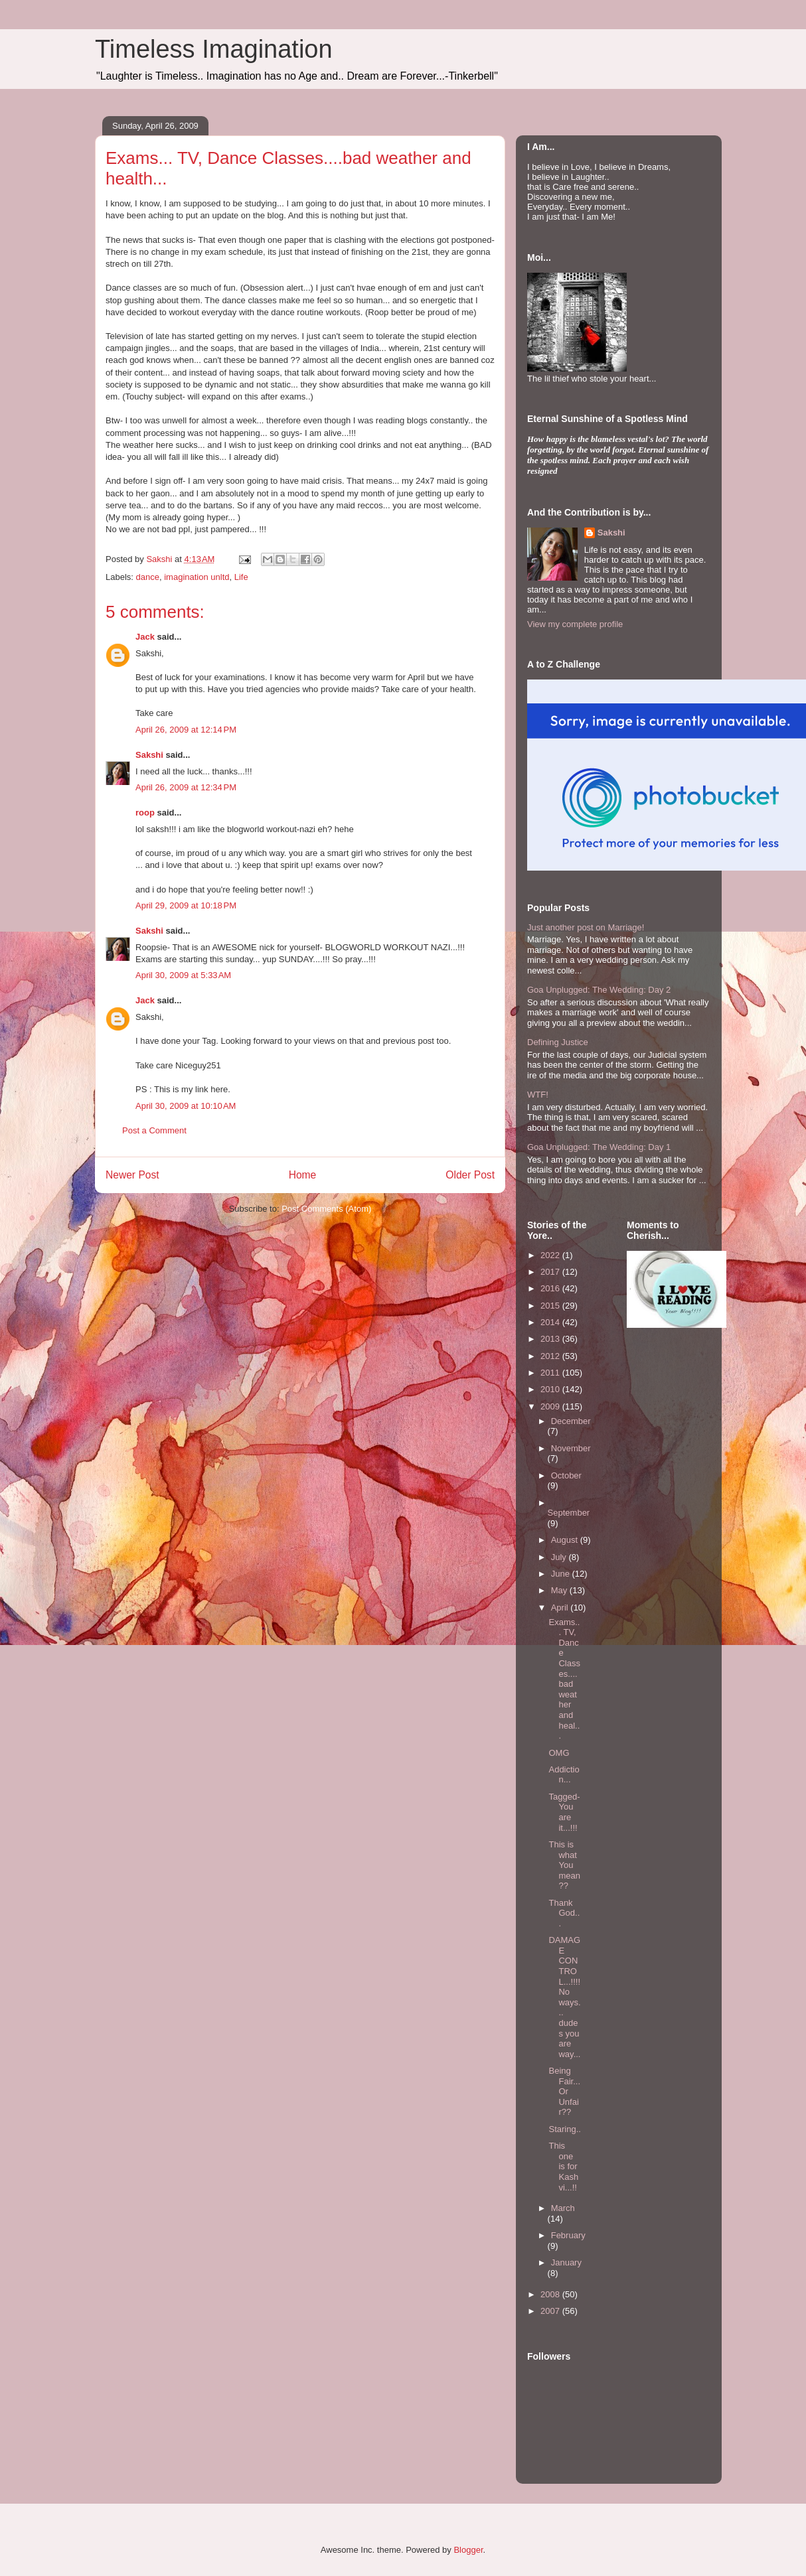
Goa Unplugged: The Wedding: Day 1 (599, 1147)
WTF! (537, 1095)
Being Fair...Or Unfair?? (564, 2091)
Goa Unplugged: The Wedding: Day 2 (599, 990)
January (566, 2262)
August (565, 1540)
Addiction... (563, 1774)
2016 (551, 1288)
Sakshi (149, 755)
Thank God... (564, 1913)
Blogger (468, 2550)
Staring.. (564, 2129)
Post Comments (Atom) (326, 1209)
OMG (558, 1753)
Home (303, 1175)
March (563, 2208)
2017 (551, 1272)
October (566, 1475)
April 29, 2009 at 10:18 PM (185, 905)
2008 (551, 2294)
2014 (551, 1322)
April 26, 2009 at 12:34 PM (185, 787)
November (571, 1448)
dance (147, 577)
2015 (551, 1306)
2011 (551, 1373)
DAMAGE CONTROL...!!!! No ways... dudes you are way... (564, 1997)
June (561, 1574)
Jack (145, 637)
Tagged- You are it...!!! (564, 1812)
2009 (551, 1406)
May (560, 1590)
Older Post (470, 1175)
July (560, 1557)
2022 (551, 1255)
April (561, 1607)
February (568, 2235)
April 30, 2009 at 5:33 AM (183, 975)
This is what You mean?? (564, 1865)
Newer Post (132, 1175)
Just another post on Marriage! (585, 927)
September (569, 1513)
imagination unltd (196, 577)
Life (241, 577)
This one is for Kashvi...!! (563, 2166)
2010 (551, 1389)
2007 (551, 2311)
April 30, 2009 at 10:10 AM (185, 1106)
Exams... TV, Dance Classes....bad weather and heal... (564, 1679)
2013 (551, 1339)
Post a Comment (154, 1130)
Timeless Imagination (214, 49)
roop (145, 813)
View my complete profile (575, 624)
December (571, 1421)
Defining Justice (557, 1042)
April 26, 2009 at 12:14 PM (185, 730)
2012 (551, 1356)
